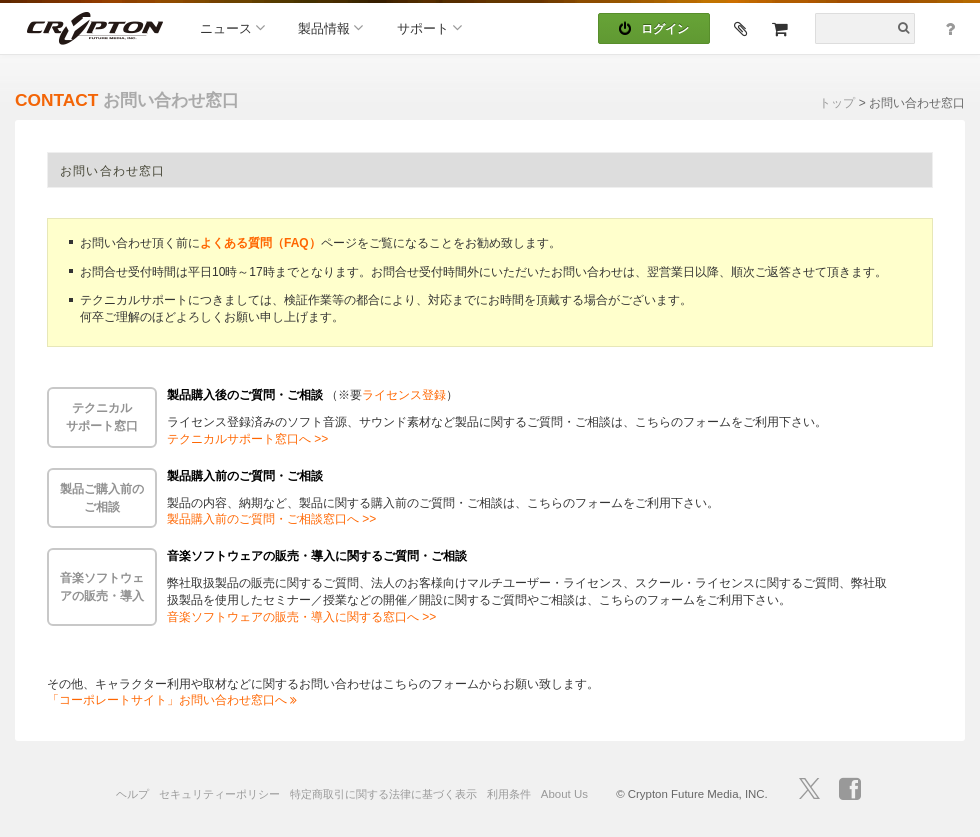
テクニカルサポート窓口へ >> (247, 439)
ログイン (654, 29)
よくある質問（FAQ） (260, 243)
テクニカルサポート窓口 (102, 417)
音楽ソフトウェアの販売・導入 (102, 587)
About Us (564, 794)
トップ (837, 103)
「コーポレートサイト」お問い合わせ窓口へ (172, 700)
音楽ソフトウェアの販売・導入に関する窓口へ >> (301, 617)
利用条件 (509, 794)
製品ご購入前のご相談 (102, 498)
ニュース (232, 27)
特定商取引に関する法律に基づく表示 (383, 794)
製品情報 (330, 27)
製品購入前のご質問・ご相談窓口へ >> (271, 519)
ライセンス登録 (404, 395)
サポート (429, 27)
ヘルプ (132, 794)
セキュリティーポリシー (219, 794)
